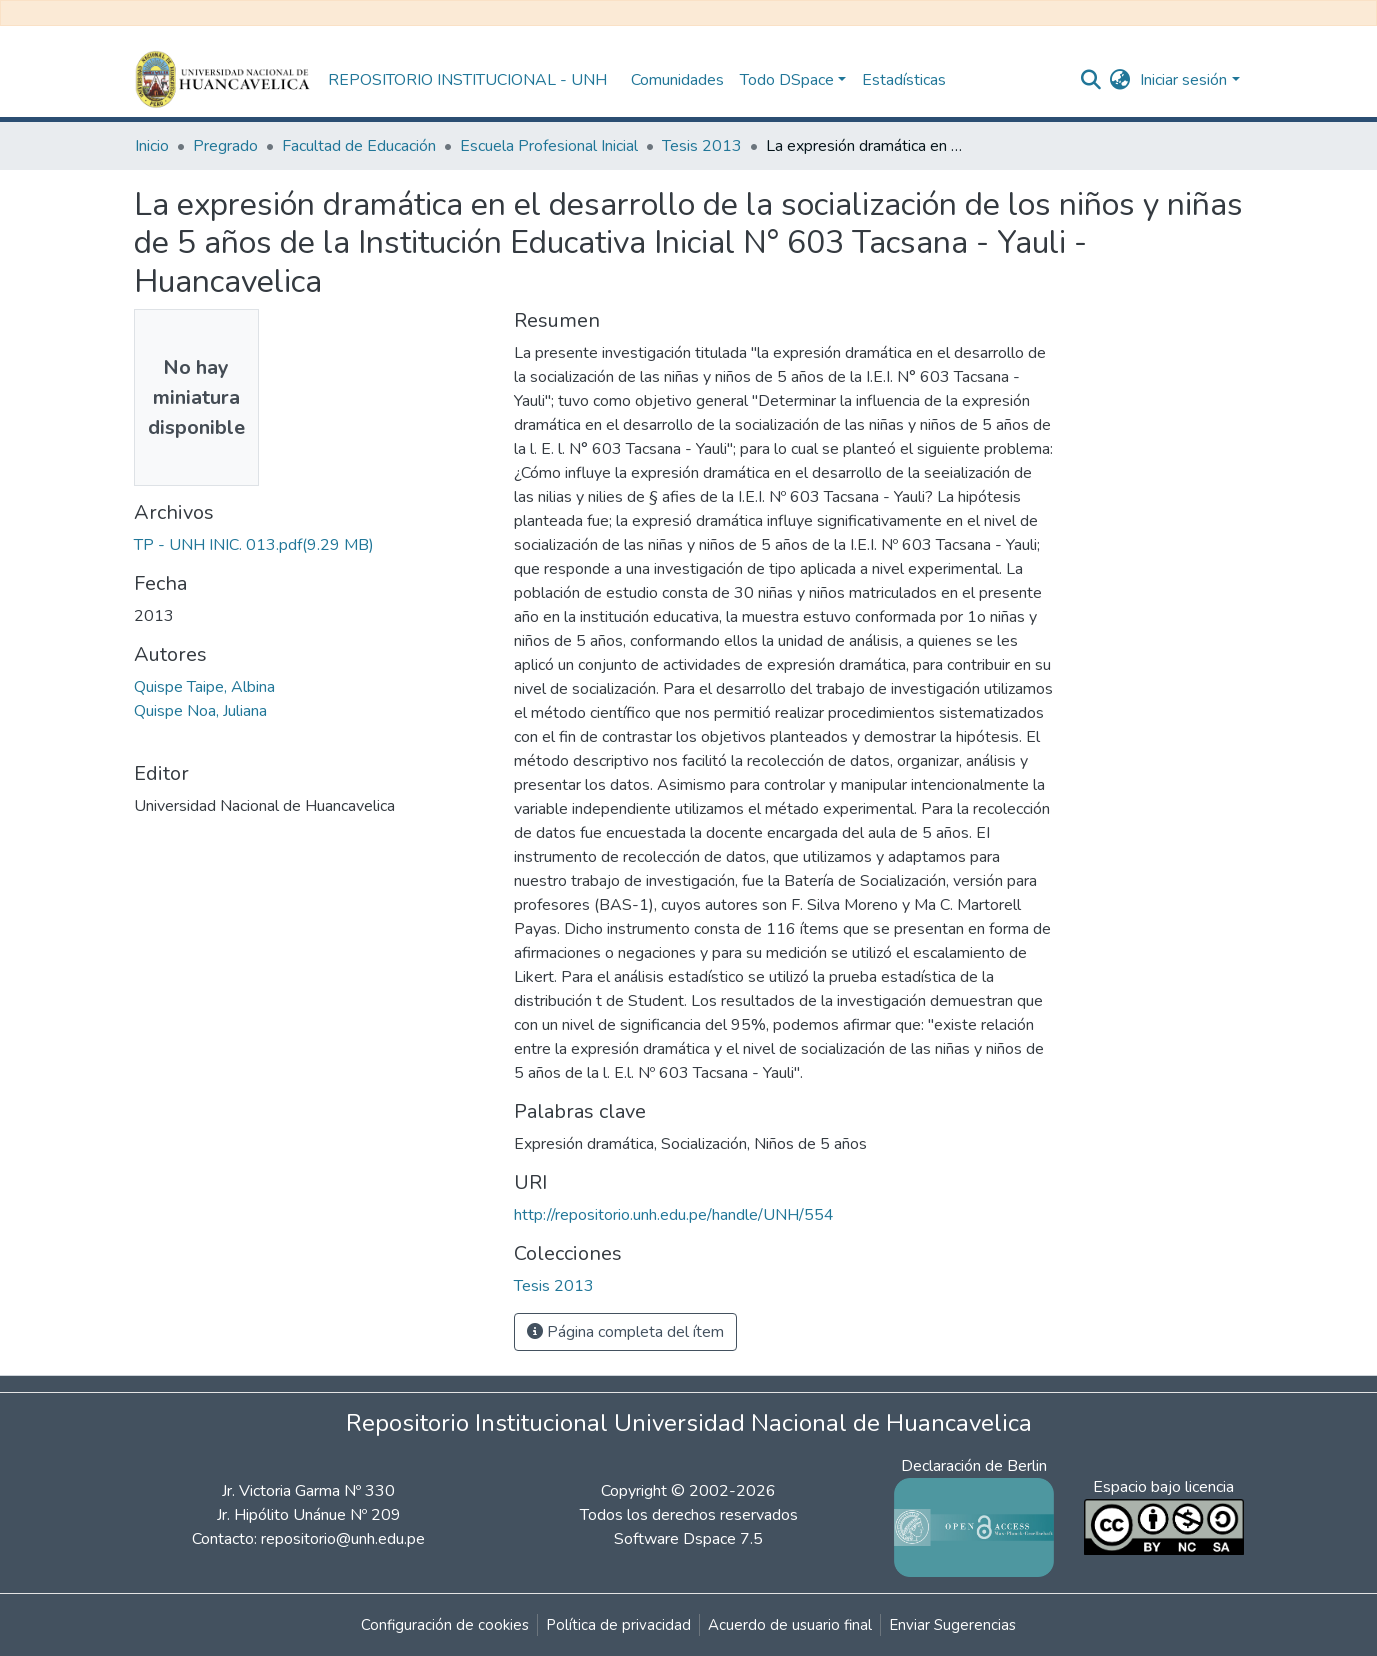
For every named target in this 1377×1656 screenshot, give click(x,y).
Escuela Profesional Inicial (549, 146)
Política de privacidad (618, 1625)
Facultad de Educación (359, 146)
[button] (1119, 80)
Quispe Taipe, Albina (204, 687)
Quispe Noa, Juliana (200, 711)
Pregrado (225, 146)
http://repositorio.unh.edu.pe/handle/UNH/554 (674, 1215)
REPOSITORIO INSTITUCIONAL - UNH (467, 80)
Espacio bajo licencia (1163, 1487)
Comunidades (677, 80)
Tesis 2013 (702, 146)
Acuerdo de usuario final (790, 1625)
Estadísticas (904, 80)
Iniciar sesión (1183, 80)
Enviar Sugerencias (952, 1625)
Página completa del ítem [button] (625, 1332)
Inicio (152, 146)
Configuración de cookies (445, 1625)
